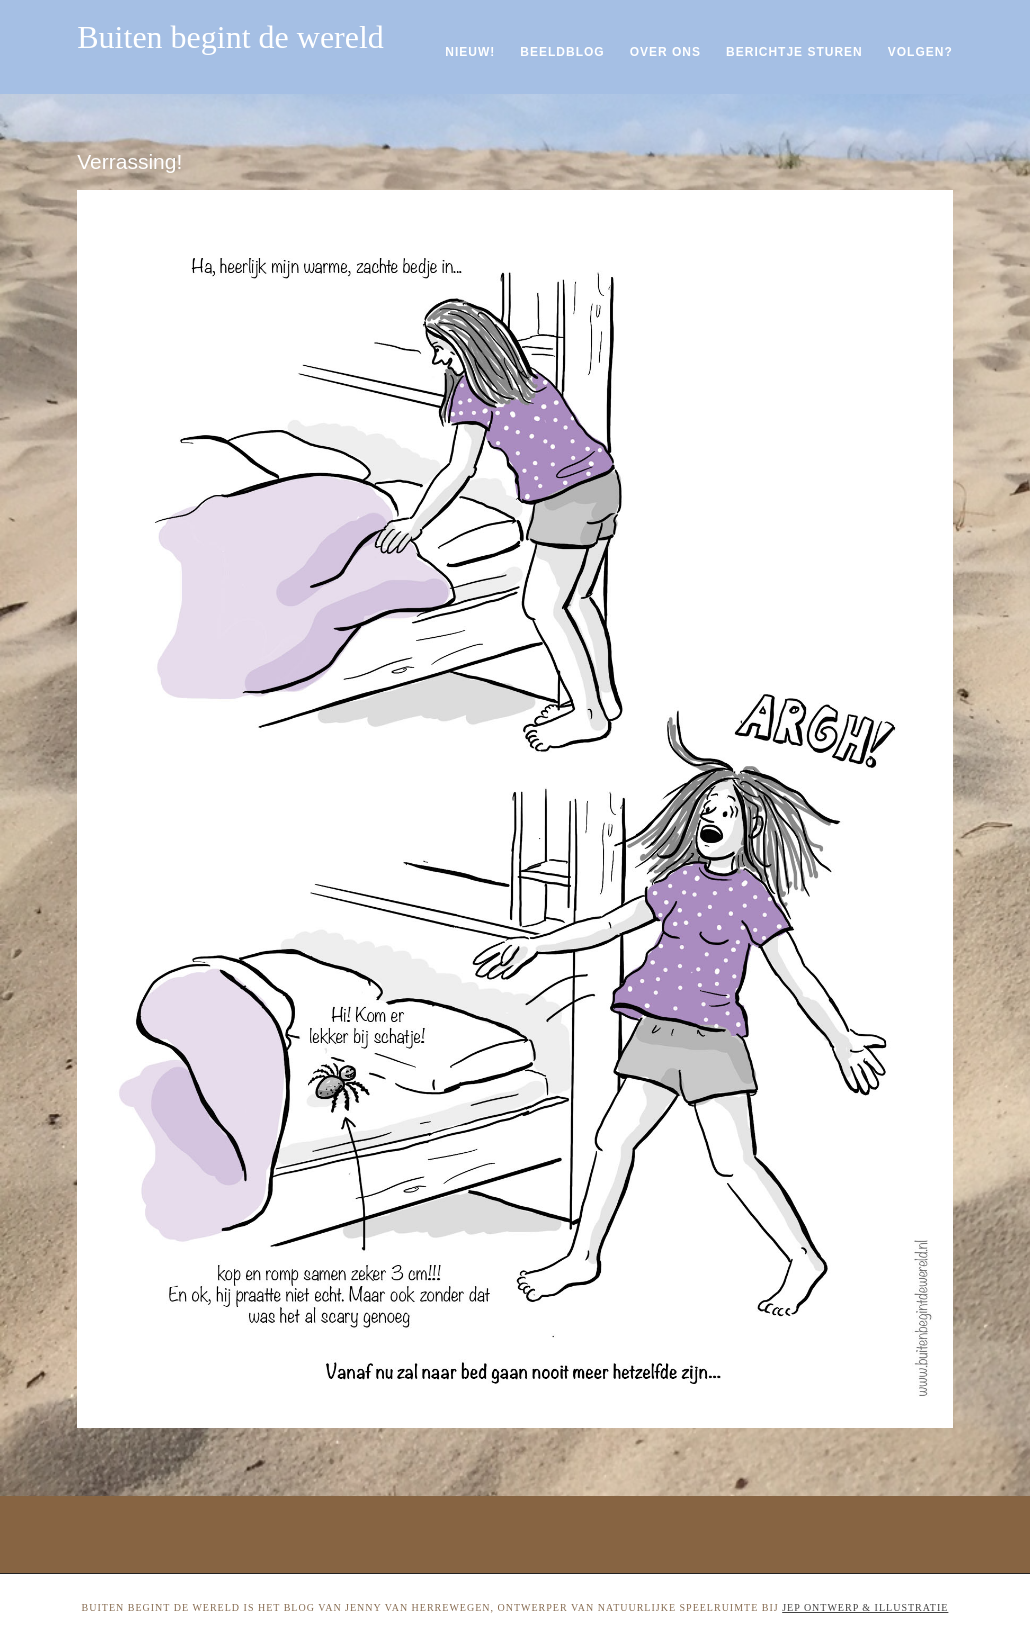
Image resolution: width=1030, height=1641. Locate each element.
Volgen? (920, 52)
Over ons (665, 52)
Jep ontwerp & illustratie (865, 1607)
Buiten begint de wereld (230, 37)
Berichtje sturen (794, 52)
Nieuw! (470, 52)
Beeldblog (562, 52)
